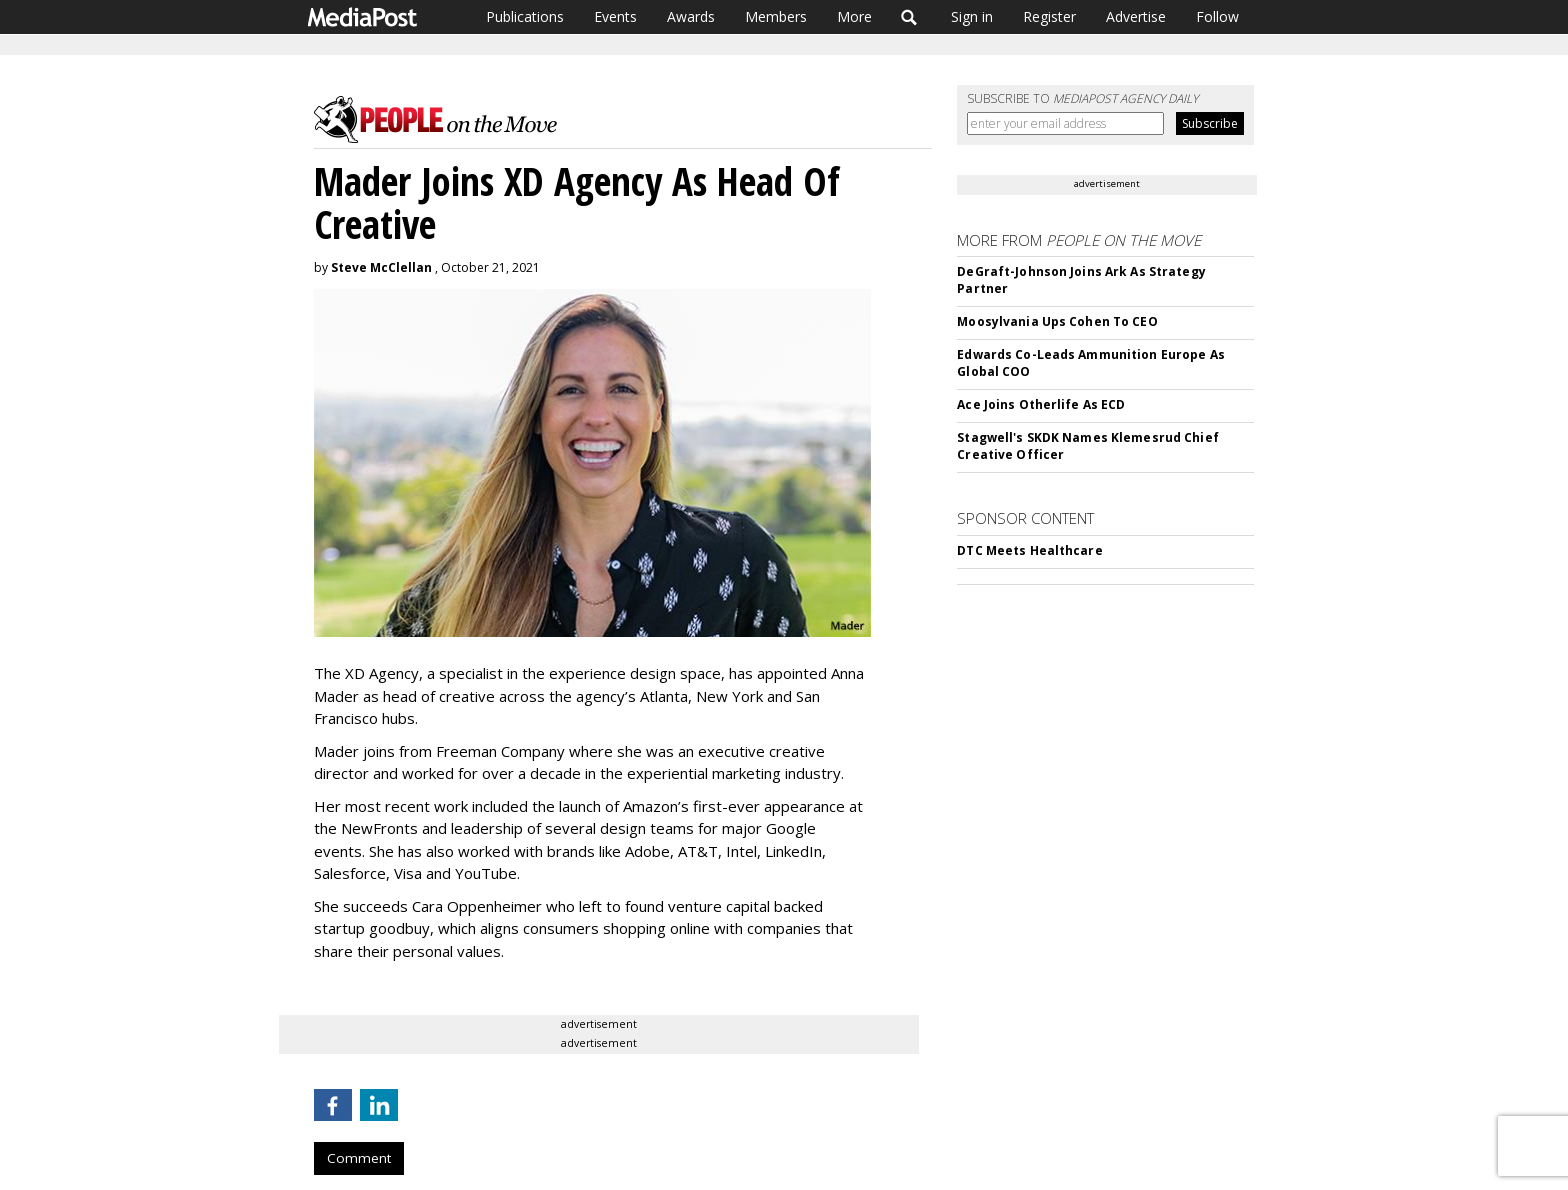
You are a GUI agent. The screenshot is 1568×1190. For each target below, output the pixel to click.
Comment (359, 1158)
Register (1049, 16)
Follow (1217, 16)
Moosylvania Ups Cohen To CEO (1057, 321)
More (854, 16)
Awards (691, 16)
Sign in (972, 16)
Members (776, 16)
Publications (525, 16)
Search (909, 17)
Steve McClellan (381, 267)
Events (615, 16)
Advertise (1136, 16)
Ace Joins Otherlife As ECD (1041, 404)
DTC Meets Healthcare (1029, 550)
